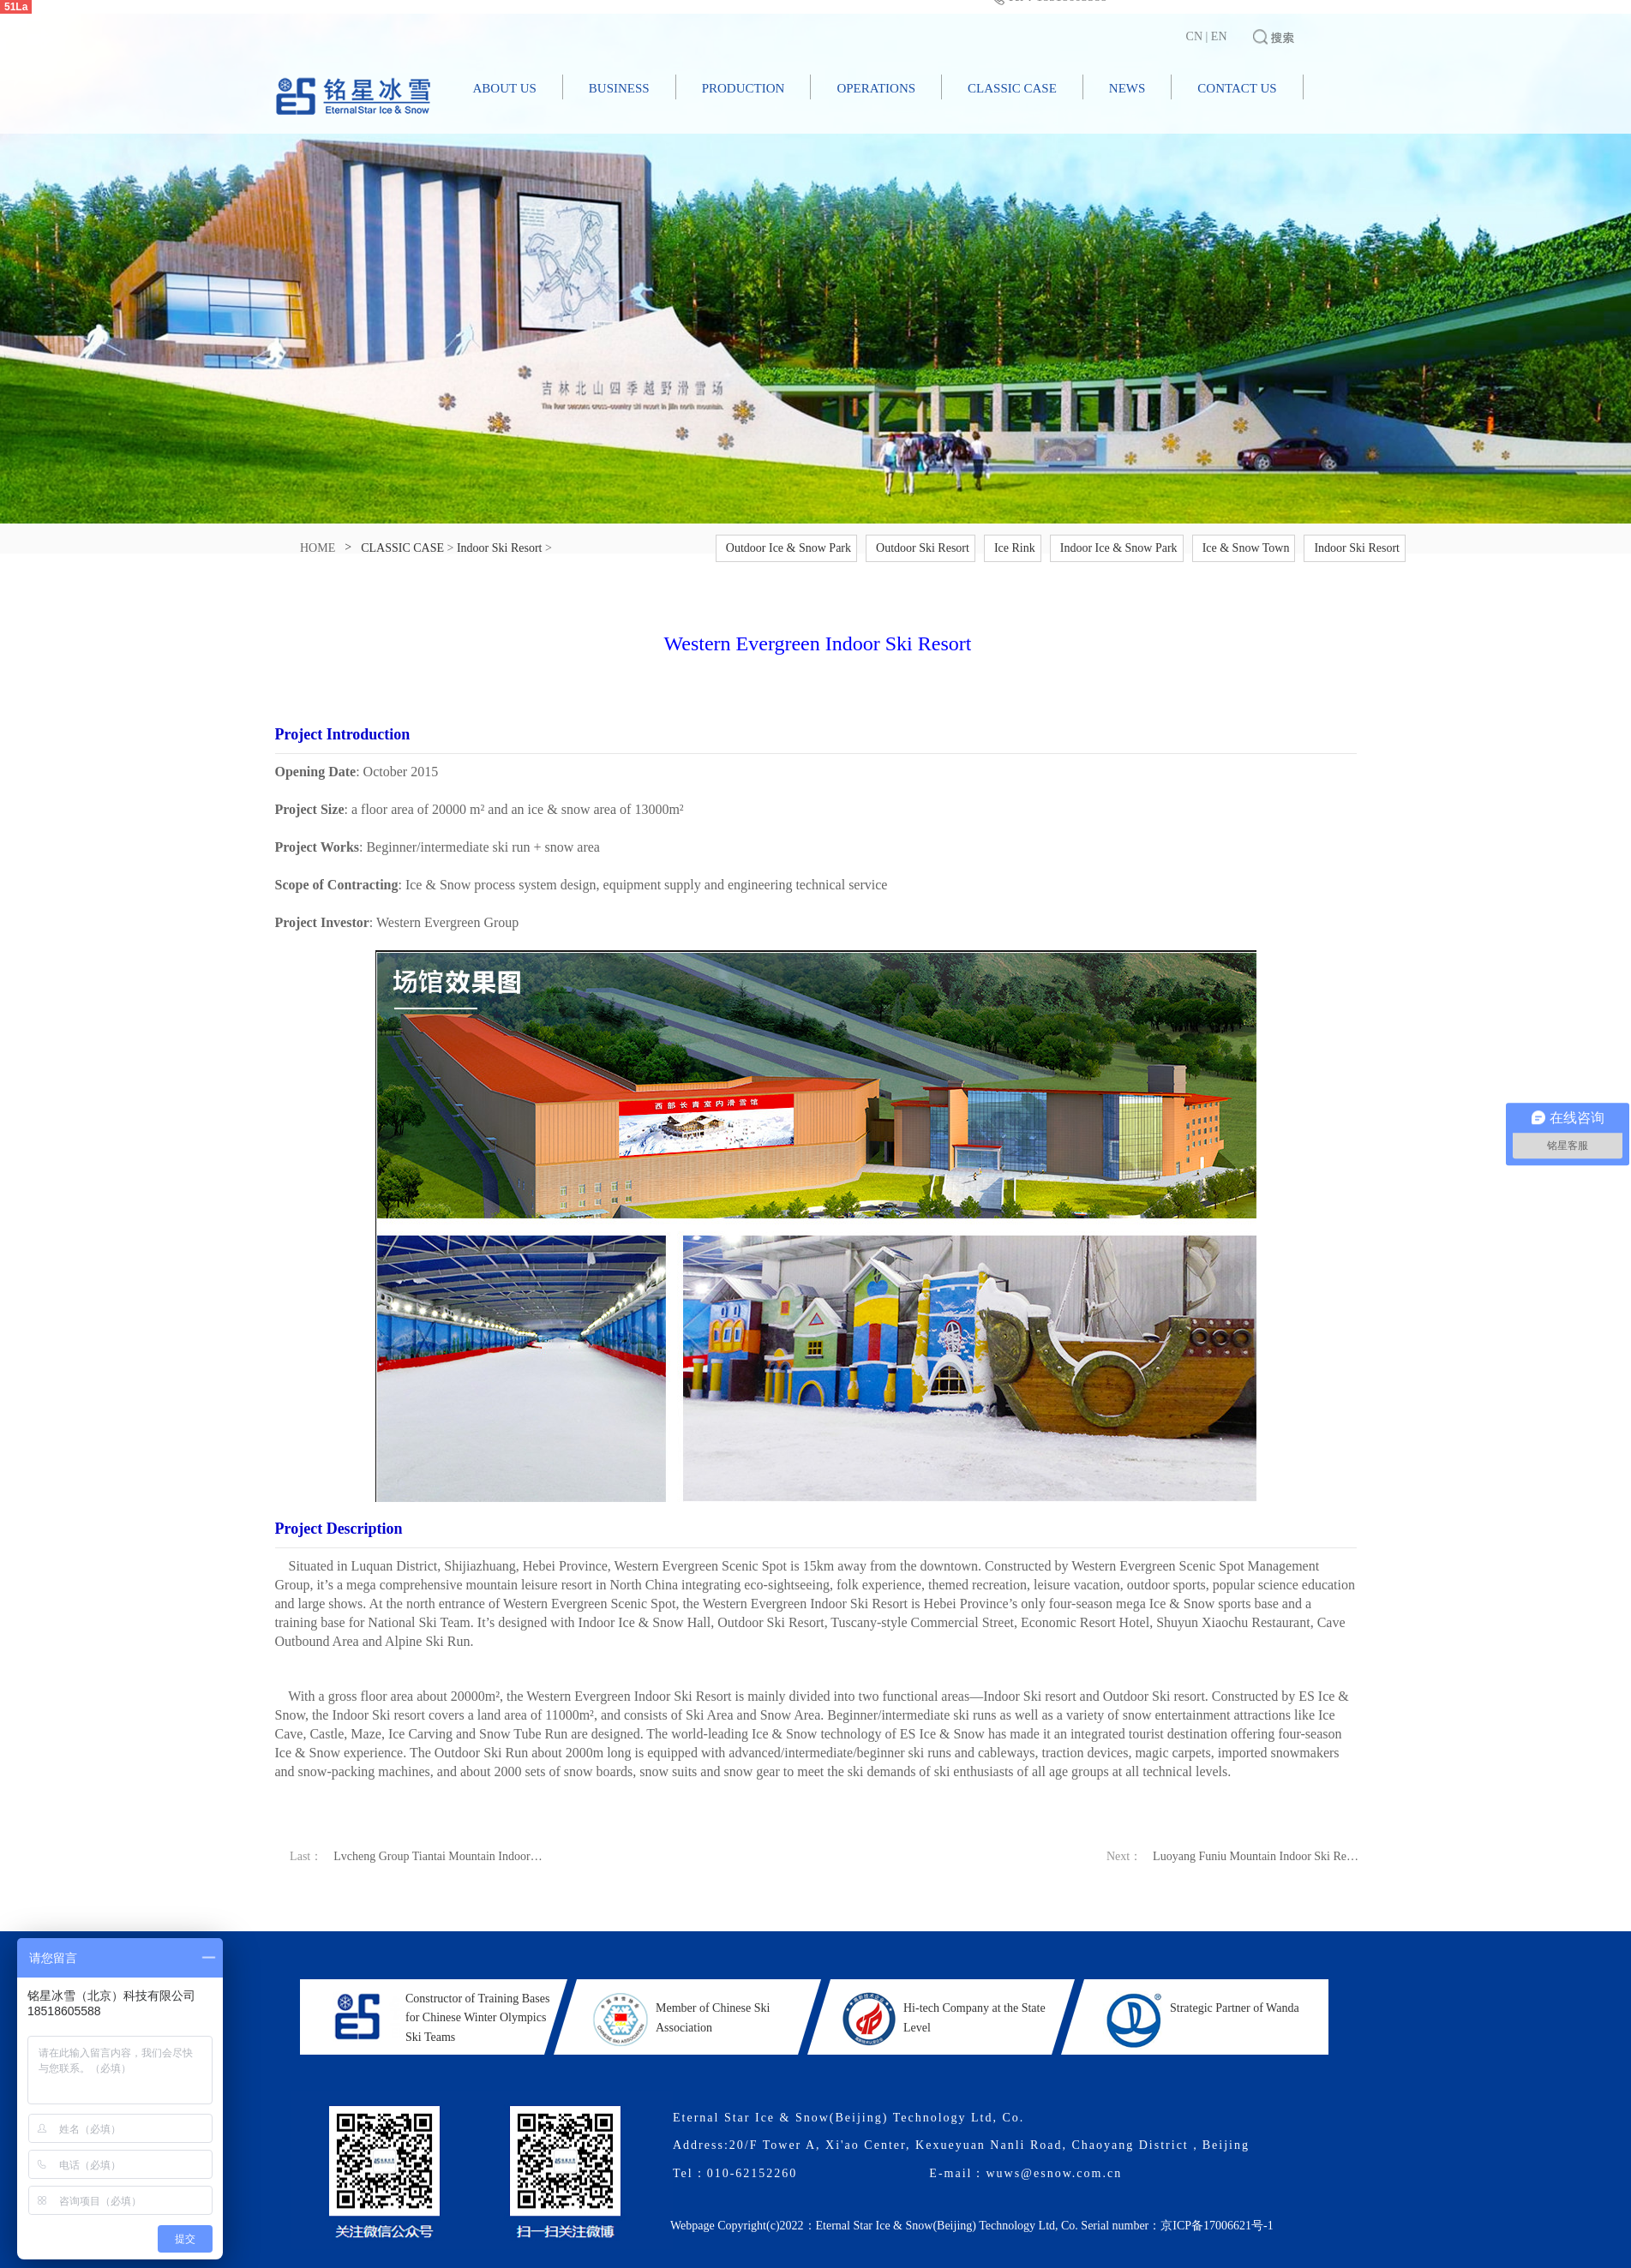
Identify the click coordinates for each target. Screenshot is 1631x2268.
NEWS (1127, 88)
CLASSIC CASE (1012, 88)
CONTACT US (1236, 88)
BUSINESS (619, 88)
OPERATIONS (875, 88)
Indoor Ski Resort (500, 548)
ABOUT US (505, 88)
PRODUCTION (743, 88)
